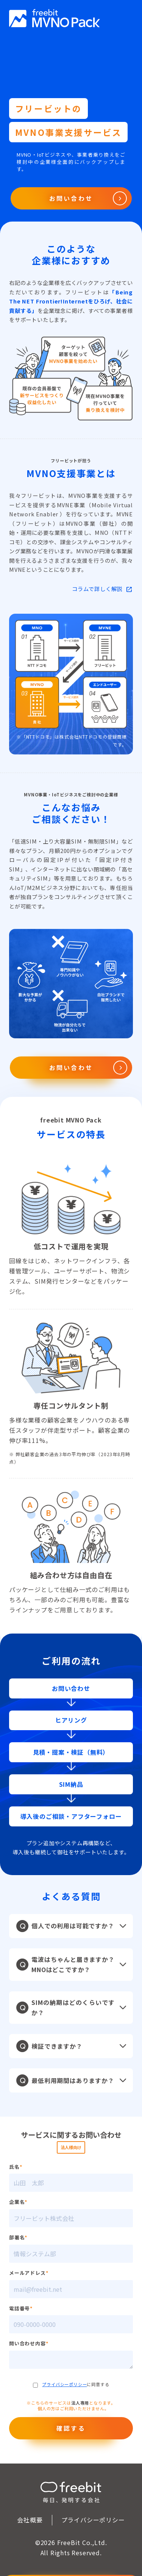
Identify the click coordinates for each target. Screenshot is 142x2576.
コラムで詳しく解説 (97, 589)
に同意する (71, 2384)
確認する (71, 2428)
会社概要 (29, 2519)
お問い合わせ (71, 198)
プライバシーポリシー (64, 2384)
